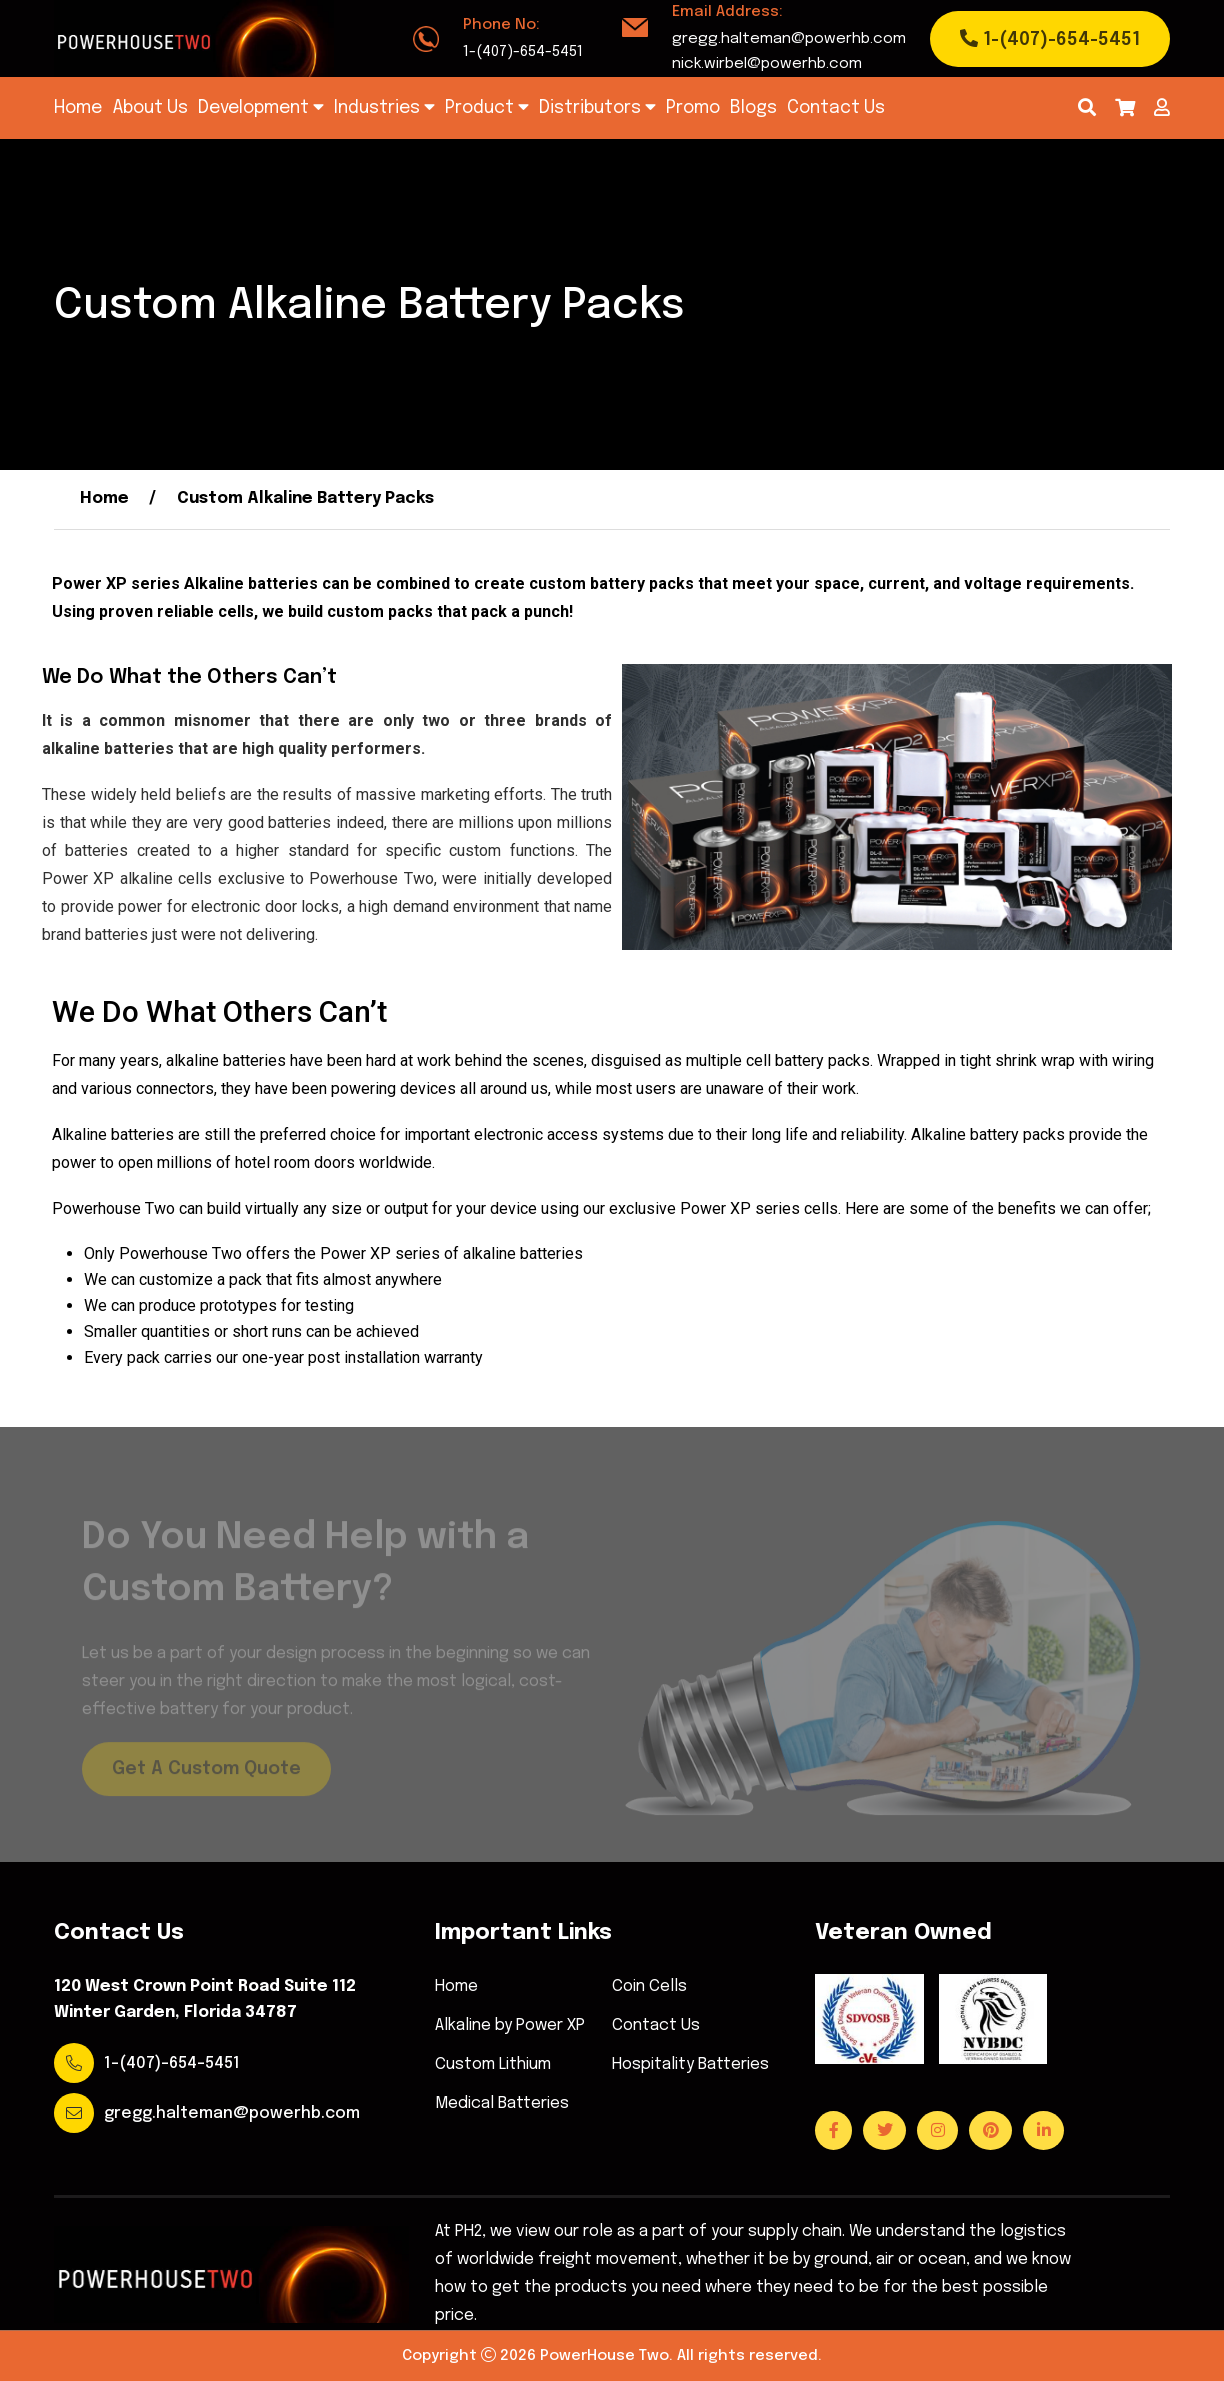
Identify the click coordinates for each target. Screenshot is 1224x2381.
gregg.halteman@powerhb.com (789, 39)
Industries (384, 107)
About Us (150, 108)
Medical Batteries (502, 2104)
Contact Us (836, 108)
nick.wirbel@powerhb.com (767, 64)
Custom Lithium (493, 2065)
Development (261, 107)
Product (487, 107)
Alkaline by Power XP (510, 2026)
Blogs (753, 108)
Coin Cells (649, 1987)
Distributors (597, 107)
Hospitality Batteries (690, 2065)
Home (78, 108)
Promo (693, 108)
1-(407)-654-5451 (523, 52)
